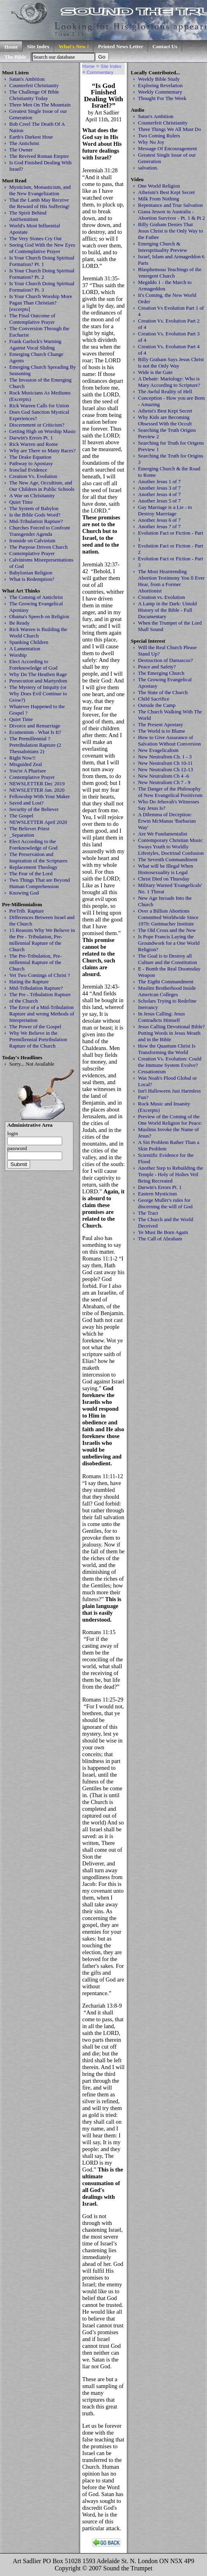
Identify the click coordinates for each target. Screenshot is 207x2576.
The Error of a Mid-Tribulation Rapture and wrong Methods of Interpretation (41, 1013)
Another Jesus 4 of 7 (159, 494)
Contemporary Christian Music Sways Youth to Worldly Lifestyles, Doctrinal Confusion (171, 846)
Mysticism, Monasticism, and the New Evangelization (40, 190)
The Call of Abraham (160, 1239)
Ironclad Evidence (28, 470)
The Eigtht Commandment (165, 982)
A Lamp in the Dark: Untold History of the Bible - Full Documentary (167, 610)
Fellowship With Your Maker (39, 796)
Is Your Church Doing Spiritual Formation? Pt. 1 (41, 261)
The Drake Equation (30, 457)
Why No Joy (151, 142)
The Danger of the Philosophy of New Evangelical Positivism (170, 792)
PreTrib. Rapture (26, 911)
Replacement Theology (33, 867)
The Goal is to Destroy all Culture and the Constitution (167, 959)
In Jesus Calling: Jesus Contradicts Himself (161, 1017)
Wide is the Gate (155, 372)
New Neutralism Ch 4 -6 (163, 776)
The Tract (148, 1213)
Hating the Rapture (29, 982)
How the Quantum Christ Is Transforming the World (166, 1049)
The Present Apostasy (160, 724)
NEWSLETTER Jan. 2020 (37, 790)
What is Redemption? (31, 579)
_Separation (21, 835)
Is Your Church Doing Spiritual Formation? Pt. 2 (41, 274)
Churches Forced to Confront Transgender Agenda (39, 531)
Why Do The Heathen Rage (38, 674)
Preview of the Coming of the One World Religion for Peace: (170, 1119)
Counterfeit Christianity (34, 85)
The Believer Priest (29, 828)
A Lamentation (24, 649)
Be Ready (19, 623)
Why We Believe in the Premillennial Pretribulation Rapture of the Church (38, 1039)
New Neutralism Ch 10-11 (165, 763)
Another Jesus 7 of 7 (159, 526)
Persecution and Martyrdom (38, 681)
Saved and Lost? (26, 803)
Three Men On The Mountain (40, 105)
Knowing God (24, 893)
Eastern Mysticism (157, 1194)
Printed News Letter (120, 46)
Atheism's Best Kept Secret (166, 192)
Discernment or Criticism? (36, 425)
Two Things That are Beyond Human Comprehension (39, 883)
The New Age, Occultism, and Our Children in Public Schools (42, 486)
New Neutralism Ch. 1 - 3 (165, 757)
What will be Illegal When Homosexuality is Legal (165, 869)
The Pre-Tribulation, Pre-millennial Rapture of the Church (35, 962)
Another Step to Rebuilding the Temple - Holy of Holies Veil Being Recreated (170, 1174)
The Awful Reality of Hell (165, 391)
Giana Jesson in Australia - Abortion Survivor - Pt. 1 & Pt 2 (171, 214)
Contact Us (164, 46)
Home (11, 47)
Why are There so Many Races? (42, 450)
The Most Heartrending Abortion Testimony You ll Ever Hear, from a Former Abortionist (171, 581)
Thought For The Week (162, 98)
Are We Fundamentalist (162, 834)
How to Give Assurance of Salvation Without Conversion (169, 740)
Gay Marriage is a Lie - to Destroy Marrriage (165, 510)
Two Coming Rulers (159, 136)
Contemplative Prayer (32, 553)
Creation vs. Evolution (161, 597)
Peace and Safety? (157, 667)
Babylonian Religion (31, 573)
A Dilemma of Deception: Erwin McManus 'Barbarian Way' (167, 820)
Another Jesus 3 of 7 (159, 488)
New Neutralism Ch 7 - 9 (164, 782)
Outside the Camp (157, 705)
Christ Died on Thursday (163, 879)
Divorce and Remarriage (34, 726)
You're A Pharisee (27, 771)
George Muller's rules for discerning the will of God (165, 1203)
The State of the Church (163, 692)
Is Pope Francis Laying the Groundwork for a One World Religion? (168, 943)
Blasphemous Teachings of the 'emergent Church (169, 272)
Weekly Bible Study (159, 79)
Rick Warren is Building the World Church (38, 632)
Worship (18, 655)
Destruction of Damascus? (165, 660)
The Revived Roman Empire (39, 156)
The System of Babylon (34, 508)
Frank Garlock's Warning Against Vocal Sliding (35, 344)
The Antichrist (24, 143)
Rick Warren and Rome (33, 444)
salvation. (148, 168)
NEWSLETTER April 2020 (38, 822)
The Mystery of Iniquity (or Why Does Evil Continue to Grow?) (38, 693)
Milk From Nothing (158, 199)
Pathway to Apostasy (31, 463)
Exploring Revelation (160, 85)
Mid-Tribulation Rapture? (36, 521)
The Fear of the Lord (31, 873)
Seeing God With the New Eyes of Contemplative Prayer (42, 248)
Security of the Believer (34, 809)
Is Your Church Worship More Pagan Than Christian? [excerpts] (40, 302)
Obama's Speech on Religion (39, 616)
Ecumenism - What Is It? (35, 732)
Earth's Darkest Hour (31, 137)
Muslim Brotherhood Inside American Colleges (167, 991)
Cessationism (152, 1071)
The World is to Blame (161, 731)
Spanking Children (29, 642)
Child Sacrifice (153, 699)
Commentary (100, 72)
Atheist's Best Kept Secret (165, 411)
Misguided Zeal (25, 764)
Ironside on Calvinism (32, 540)
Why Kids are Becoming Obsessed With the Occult (165, 420)
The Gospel (21, 816)
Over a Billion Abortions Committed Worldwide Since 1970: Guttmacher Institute (168, 917)
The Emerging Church (161, 673)
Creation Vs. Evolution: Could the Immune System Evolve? (169, 1062)
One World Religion (159, 186)
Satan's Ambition (27, 79)
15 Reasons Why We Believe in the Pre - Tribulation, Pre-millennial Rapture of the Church (42, 939)
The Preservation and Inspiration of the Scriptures (38, 857)
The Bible (15, 57)
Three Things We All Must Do (169, 129)
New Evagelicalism (158, 750)
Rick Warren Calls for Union (39, 405)
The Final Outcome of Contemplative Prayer (32, 319)
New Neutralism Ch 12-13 (165, 769)
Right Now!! (22, 758)
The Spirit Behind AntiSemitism (28, 216)
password (17, 1148)
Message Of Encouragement (167, 148)
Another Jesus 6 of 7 (159, 520)
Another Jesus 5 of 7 (159, 501)
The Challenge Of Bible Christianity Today (34, 95)
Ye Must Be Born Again (163, 1232)
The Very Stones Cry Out (35, 238)
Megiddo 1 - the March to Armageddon (164, 285)
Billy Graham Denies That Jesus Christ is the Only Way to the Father (170, 230)
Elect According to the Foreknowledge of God (33, 844)
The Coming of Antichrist (36, 597)
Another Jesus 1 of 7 (159, 481)
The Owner (21, 150)
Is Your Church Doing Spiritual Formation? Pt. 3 (41, 286)
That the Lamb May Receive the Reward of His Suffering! (39, 203)
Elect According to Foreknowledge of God (33, 664)
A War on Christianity (32, 495)
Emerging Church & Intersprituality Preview (162, 247)
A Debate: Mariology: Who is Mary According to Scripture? (169, 382)
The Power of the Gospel (35, 1026)
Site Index (38, 46)
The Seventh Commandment (167, 859)
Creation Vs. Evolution (33, 476)
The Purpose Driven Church (38, 547)
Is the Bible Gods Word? (35, 515)
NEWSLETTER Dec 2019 (37, 783)
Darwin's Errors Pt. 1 (31, 438)
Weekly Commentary (160, 92)
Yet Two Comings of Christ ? (39, 975)
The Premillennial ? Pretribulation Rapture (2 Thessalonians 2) (35, 744)
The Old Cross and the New (167, 930)
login (12, 1133)
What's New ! (74, 46)
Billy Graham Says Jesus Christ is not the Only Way (171, 362)
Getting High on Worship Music (42, 431)
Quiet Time (21, 502)
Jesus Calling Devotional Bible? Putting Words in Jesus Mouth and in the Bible (171, 1032)
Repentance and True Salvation (170, 205)
